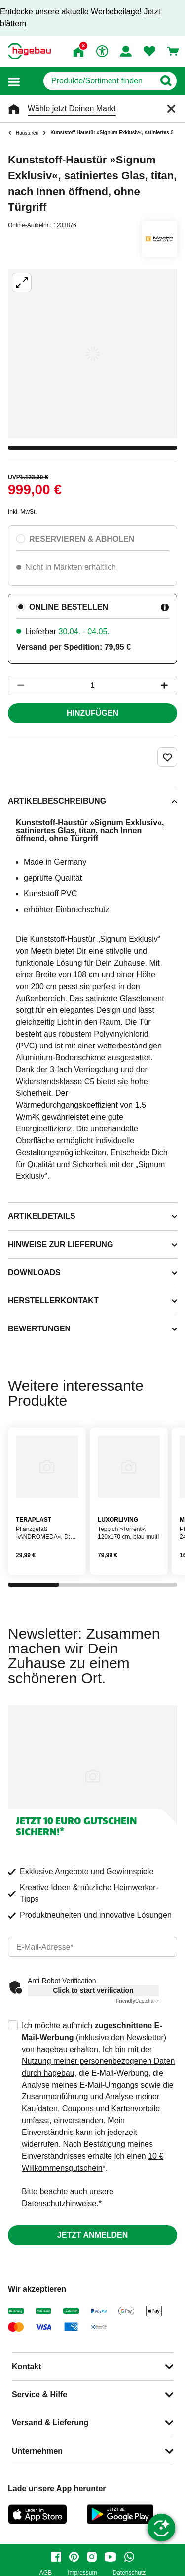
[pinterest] (74, 2557)
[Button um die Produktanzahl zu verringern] (16, 685)
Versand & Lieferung (50, 2422)
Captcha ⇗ (137, 2001)
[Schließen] (171, 109)
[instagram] (92, 2557)
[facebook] (56, 2557)
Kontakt (26, 2366)
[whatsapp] (129, 2557)
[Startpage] (29, 51)
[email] (92, 1946)
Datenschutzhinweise (59, 2203)
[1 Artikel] (92, 685)
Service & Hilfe (39, 2394)
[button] (14, 81)
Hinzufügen (92, 713)
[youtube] (110, 2557)
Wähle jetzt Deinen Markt (72, 108)
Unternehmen (37, 2451)
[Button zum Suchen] (165, 81)
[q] (98, 81)
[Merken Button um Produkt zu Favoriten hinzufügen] (167, 757)
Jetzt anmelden (92, 2235)
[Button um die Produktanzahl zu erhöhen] (169, 685)
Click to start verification (93, 1990)
